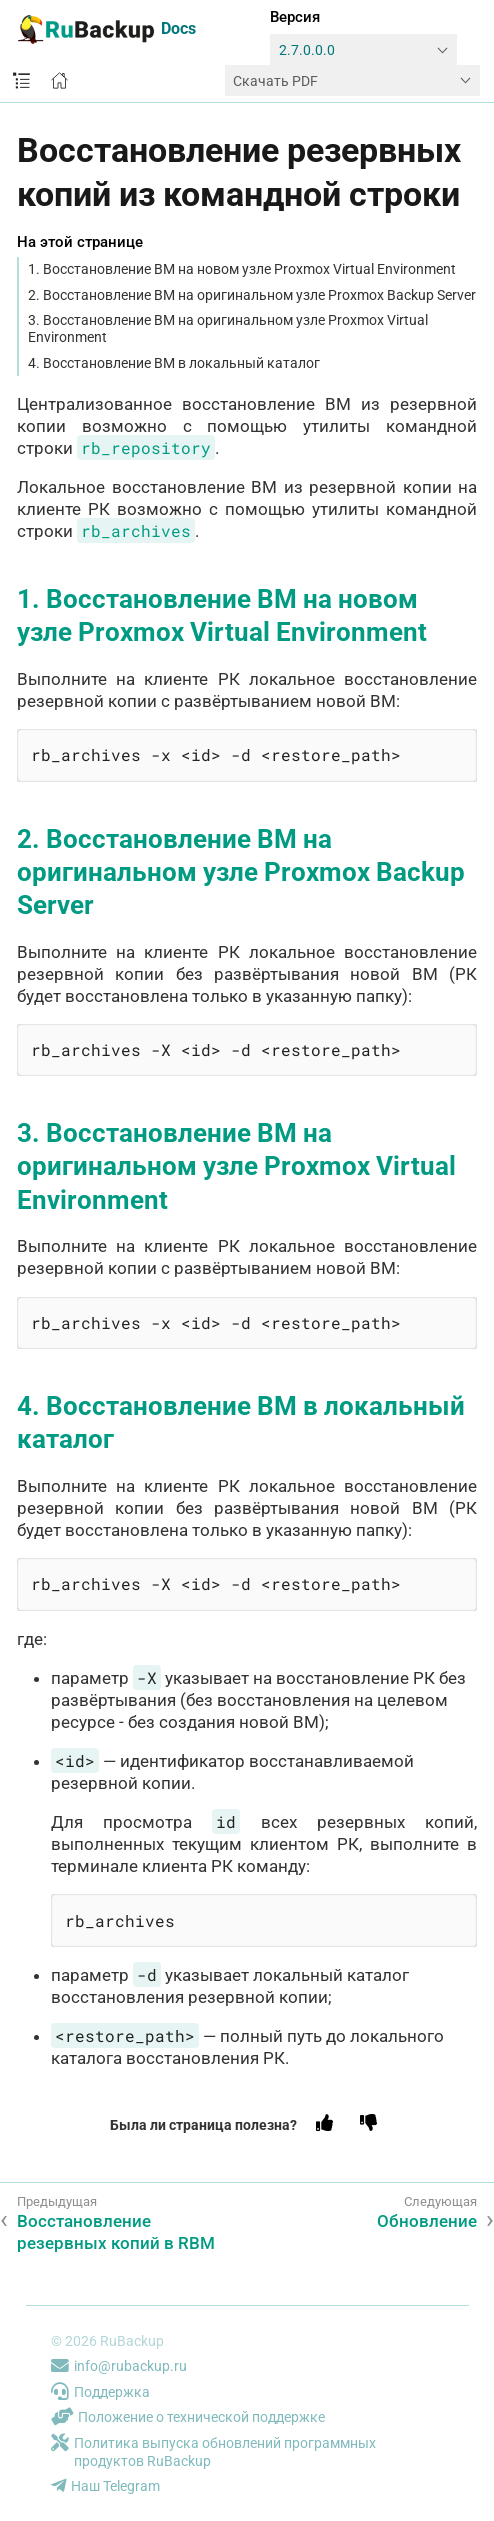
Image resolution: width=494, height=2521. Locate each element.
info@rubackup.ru (119, 2366)
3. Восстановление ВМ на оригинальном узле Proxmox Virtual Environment (228, 328)
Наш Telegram (105, 2486)
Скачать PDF (275, 81)
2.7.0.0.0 (307, 50)
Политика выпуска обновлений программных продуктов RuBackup (213, 2452)
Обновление (427, 2221)
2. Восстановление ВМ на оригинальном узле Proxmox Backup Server (252, 295)
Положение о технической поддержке (188, 2417)
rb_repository (146, 447)
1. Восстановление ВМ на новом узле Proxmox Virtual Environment (242, 269)
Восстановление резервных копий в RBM (116, 2232)
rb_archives (136, 530)
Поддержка (100, 2392)
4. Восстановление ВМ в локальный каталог (174, 363)
